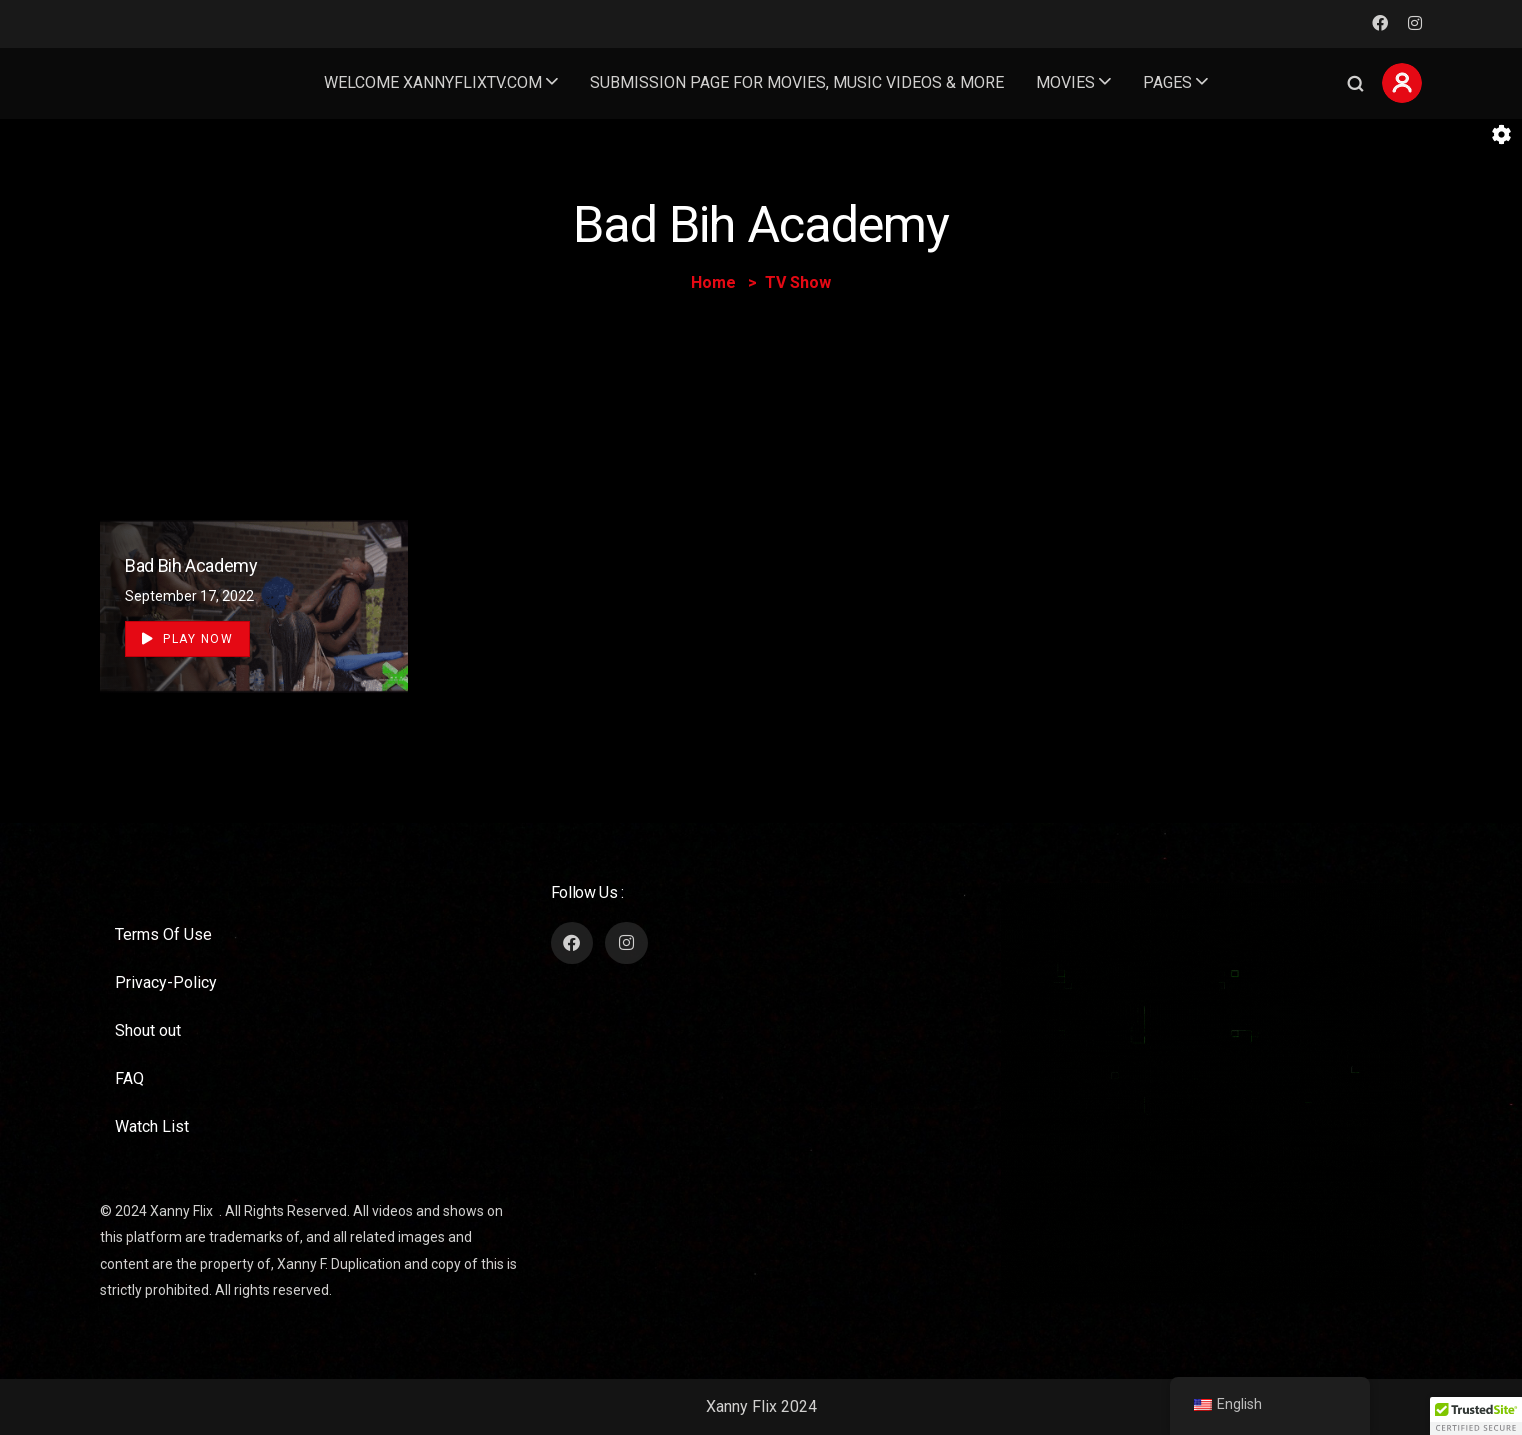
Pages (1167, 82)
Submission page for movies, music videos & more (797, 82)
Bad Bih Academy (191, 565)
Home (713, 282)
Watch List (152, 1126)
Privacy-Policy (166, 982)
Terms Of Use (163, 934)
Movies (1065, 82)
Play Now (187, 639)
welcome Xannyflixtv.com (433, 82)
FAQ (129, 1078)
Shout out (148, 1030)
